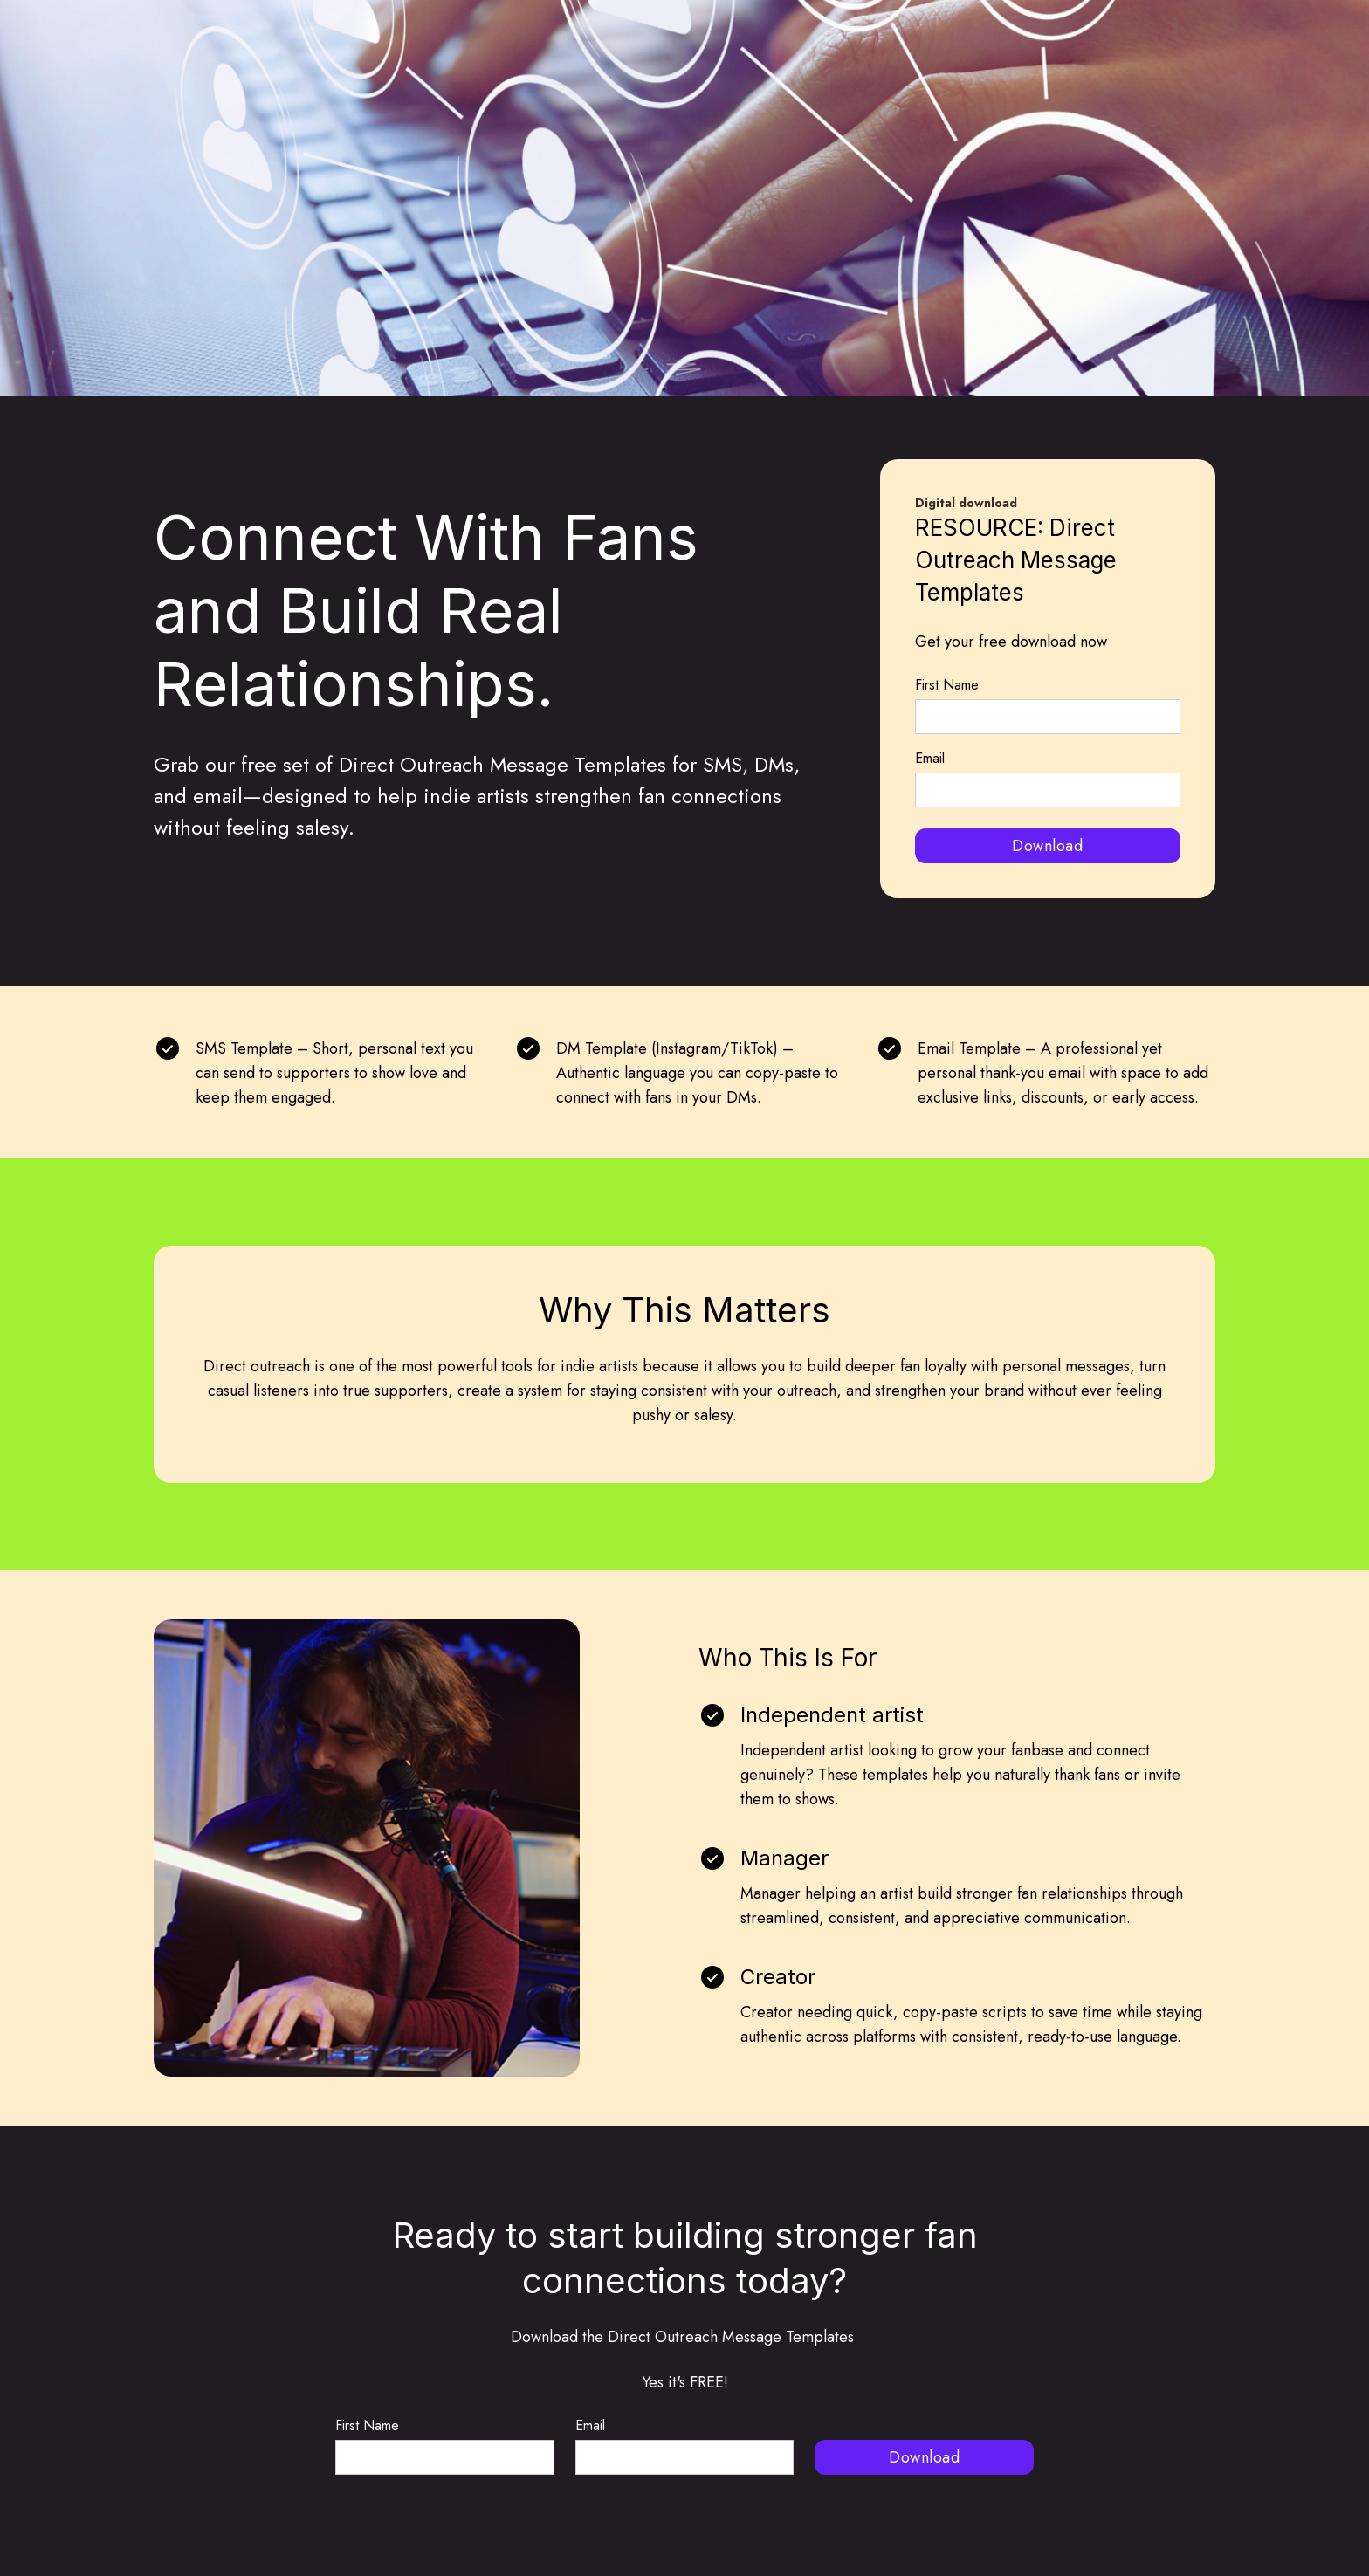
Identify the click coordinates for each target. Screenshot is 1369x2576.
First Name (947, 685)
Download (1047, 846)
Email (930, 758)
